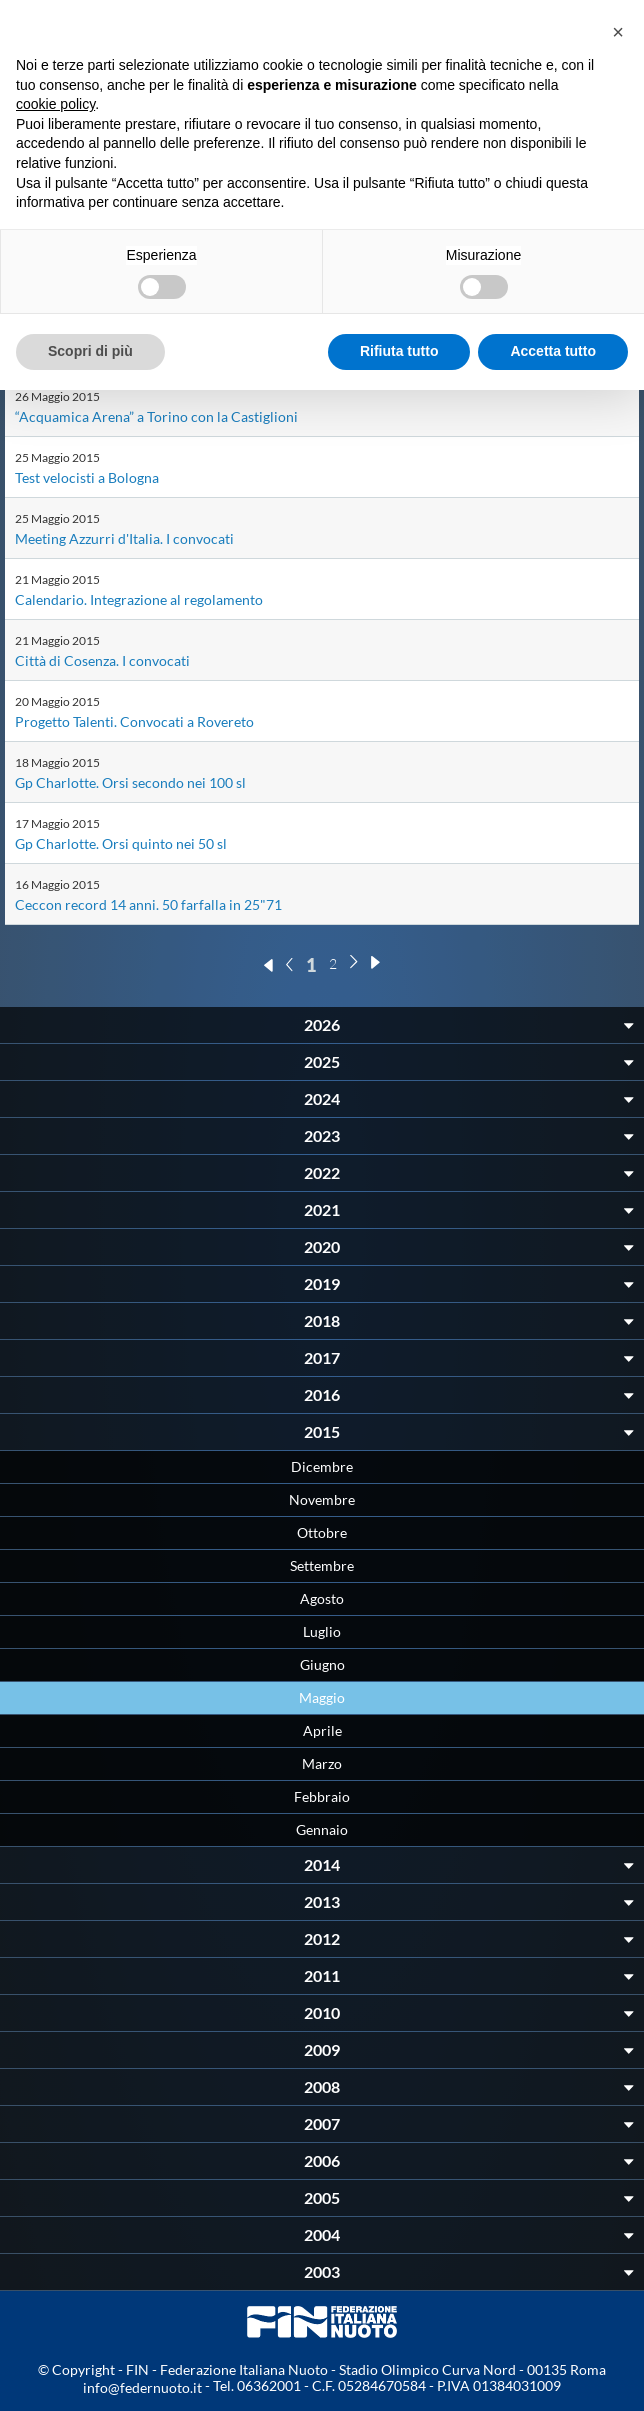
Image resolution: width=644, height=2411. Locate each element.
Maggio (322, 1697)
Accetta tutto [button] (553, 351)
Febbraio (322, 1796)
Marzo (322, 1763)
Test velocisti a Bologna (87, 477)
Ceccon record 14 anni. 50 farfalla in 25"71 (148, 904)
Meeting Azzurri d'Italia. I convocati (124, 538)
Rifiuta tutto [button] (399, 351)
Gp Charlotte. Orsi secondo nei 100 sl (130, 782)
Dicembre (322, 1466)
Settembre (322, 1565)
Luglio (322, 1631)
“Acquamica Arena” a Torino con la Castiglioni (156, 416)
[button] (618, 32)
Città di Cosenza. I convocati (102, 660)
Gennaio (322, 1829)
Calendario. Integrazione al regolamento (139, 599)
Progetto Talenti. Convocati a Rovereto (134, 721)
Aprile (322, 1730)
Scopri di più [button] (90, 351)
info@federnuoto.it (142, 2387)
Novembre (322, 1499)
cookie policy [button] (55, 104)
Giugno (322, 1664)
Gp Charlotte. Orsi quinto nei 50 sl (121, 843)
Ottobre (322, 1532)
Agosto (322, 1598)
